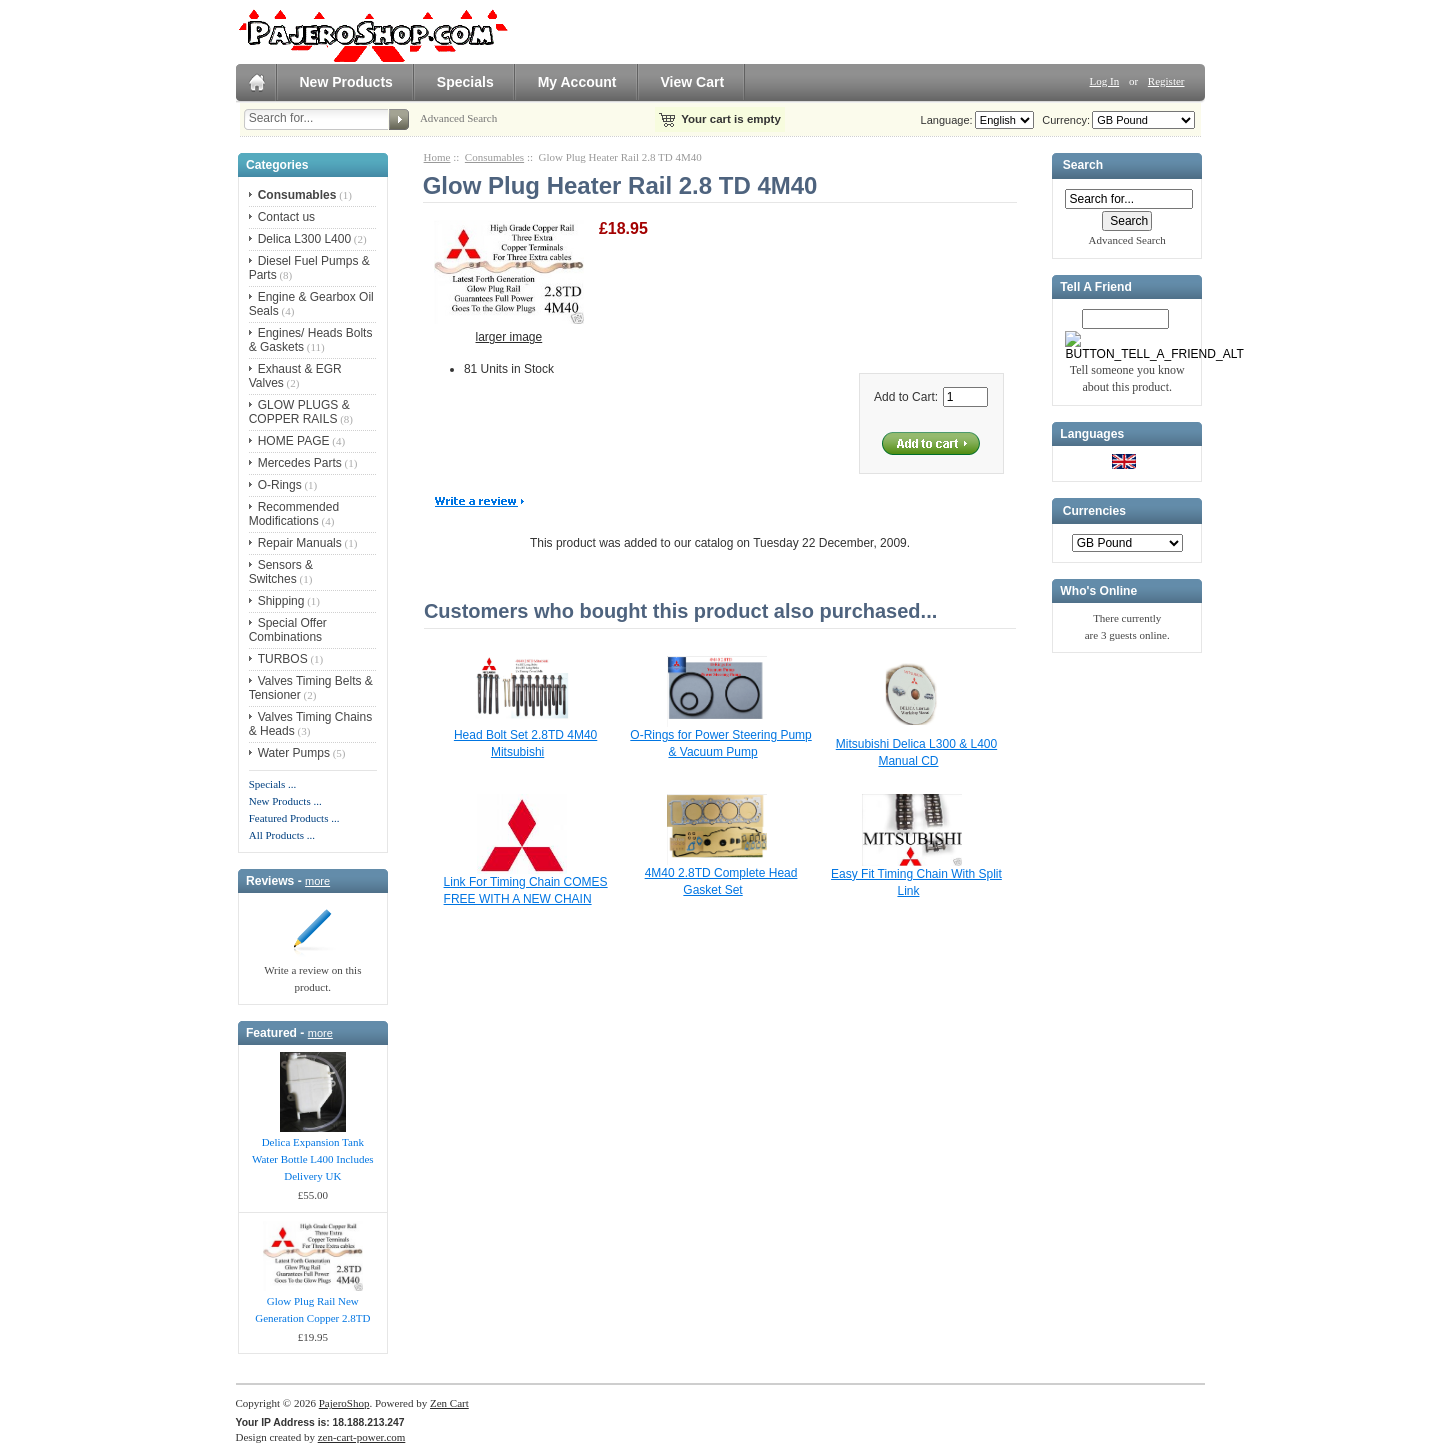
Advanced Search (458, 118)
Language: (947, 120)
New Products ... (285, 801)
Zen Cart (449, 1403)
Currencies (1094, 511)
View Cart (693, 82)
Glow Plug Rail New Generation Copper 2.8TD (312, 1309)
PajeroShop (344, 1403)
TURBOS (283, 659)
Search (1083, 166)
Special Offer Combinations (288, 630)
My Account (577, 82)
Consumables (494, 157)
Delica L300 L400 (304, 239)
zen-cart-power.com (362, 1437)
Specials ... (273, 784)
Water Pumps (294, 753)
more (317, 881)
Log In (1105, 81)
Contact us (286, 217)
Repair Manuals (300, 543)
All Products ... (282, 835)
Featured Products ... (294, 818)
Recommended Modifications (294, 514)
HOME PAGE (294, 441)
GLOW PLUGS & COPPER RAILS (299, 412)
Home (437, 157)
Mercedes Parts (300, 463)
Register (1166, 81)
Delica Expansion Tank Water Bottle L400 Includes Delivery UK (313, 1159)
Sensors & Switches (281, 572)
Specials (465, 82)
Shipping (281, 601)
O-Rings (280, 485)
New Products (346, 82)
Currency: (1063, 120)
